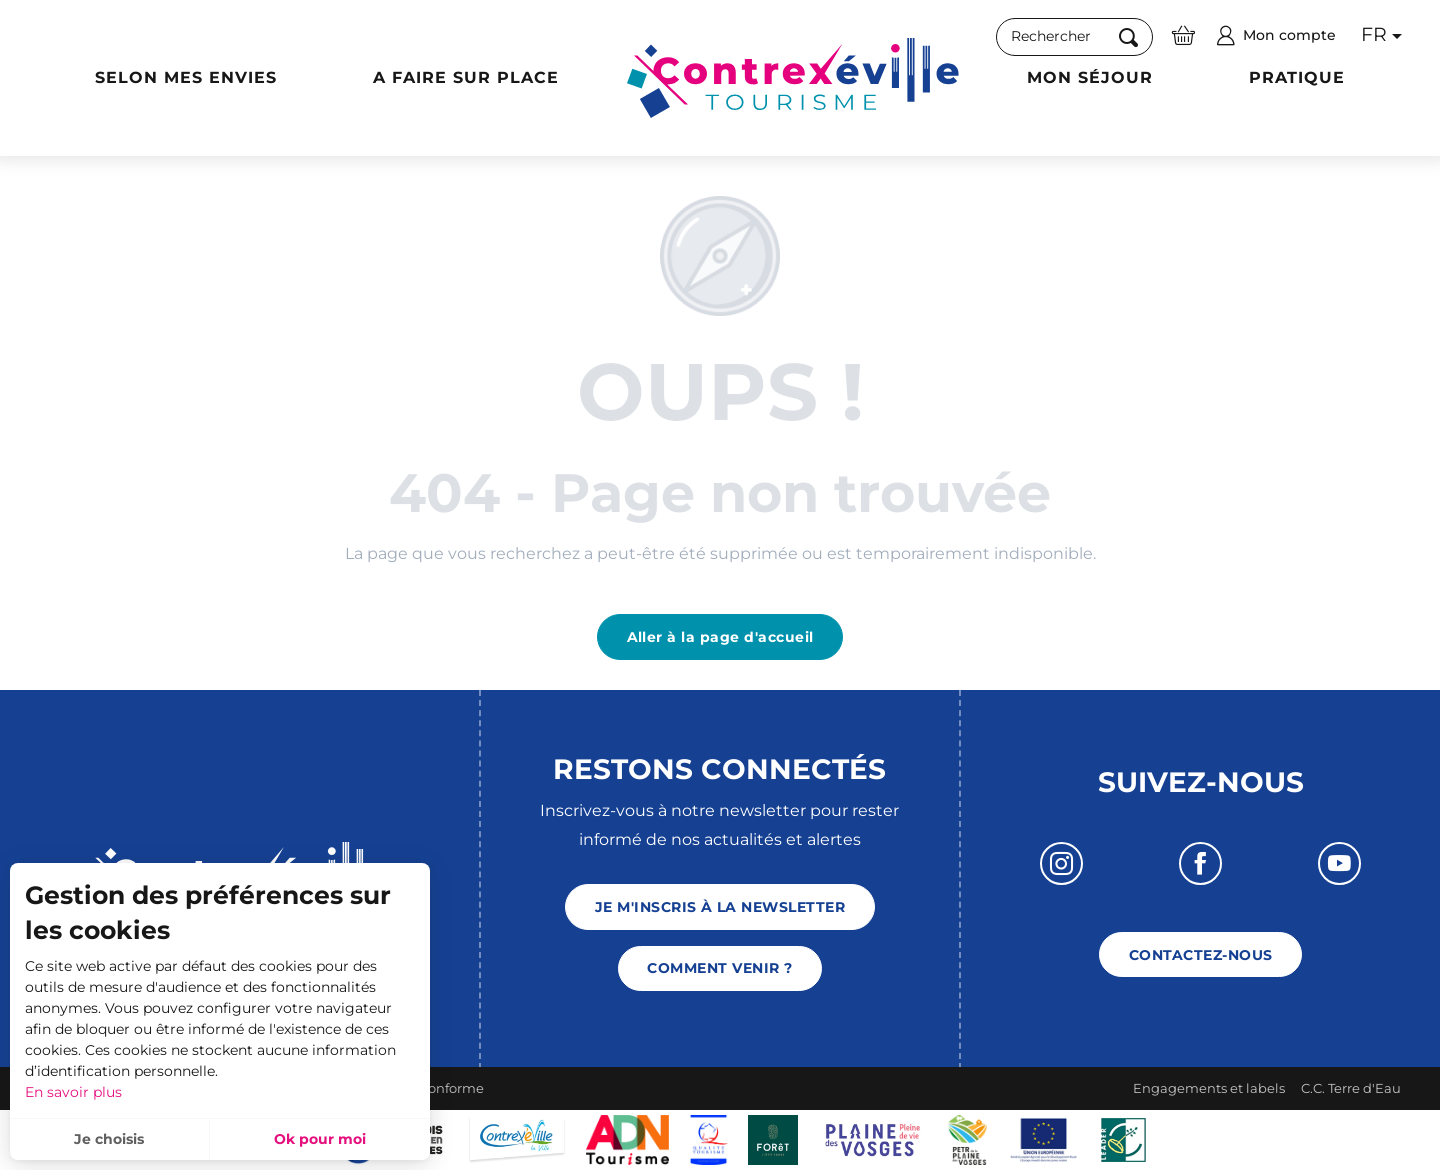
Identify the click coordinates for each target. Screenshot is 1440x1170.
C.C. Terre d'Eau (1351, 1088)
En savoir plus (73, 1092)
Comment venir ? (719, 968)
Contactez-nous (1201, 955)
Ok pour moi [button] (320, 1139)
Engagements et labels (1209, 1088)
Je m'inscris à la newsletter (720, 907)
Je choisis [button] (109, 1139)
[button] (1074, 36)
